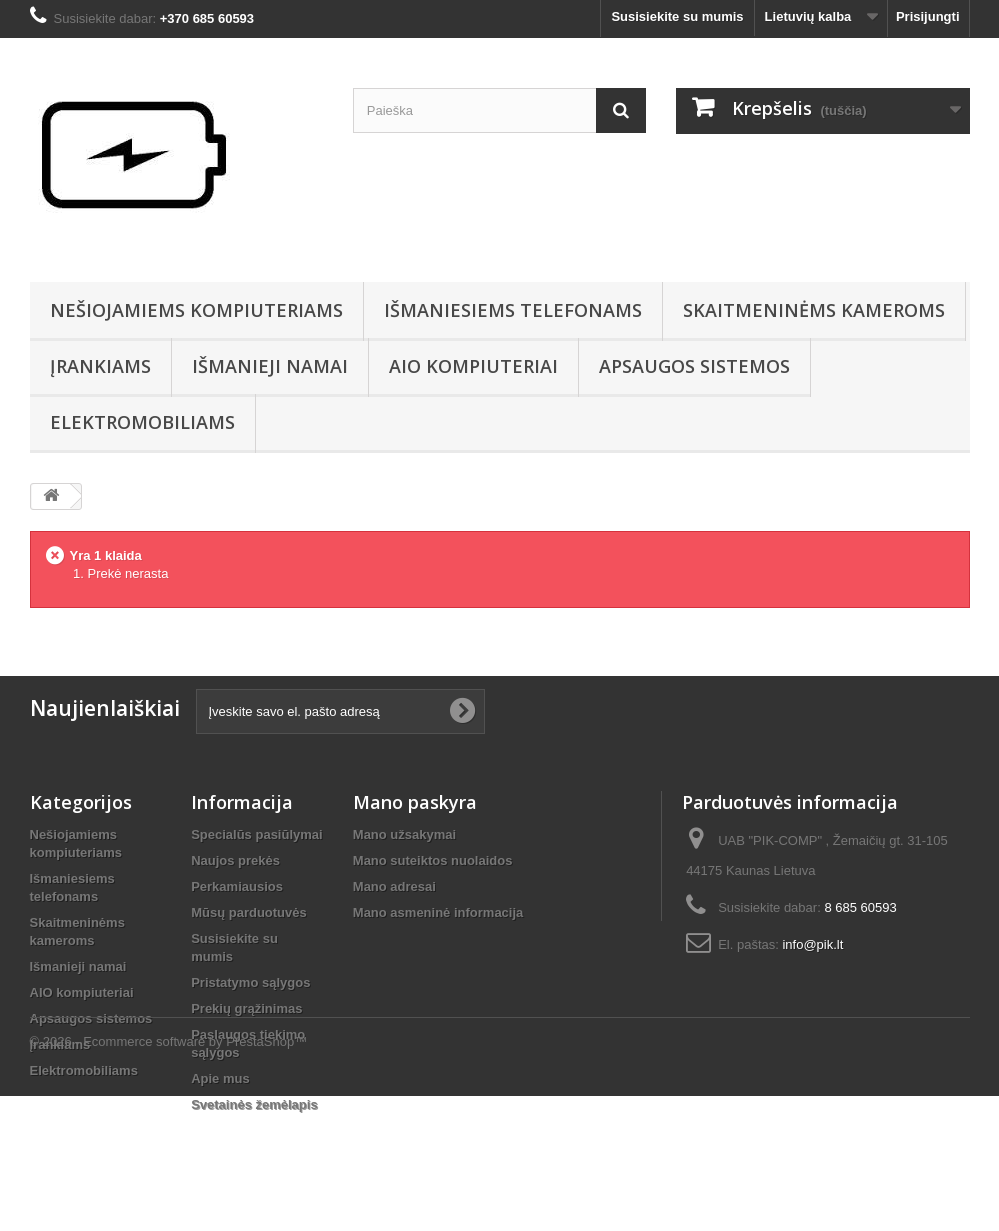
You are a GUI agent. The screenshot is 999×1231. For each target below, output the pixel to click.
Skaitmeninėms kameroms (814, 310)
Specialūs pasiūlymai (257, 834)
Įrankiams (100, 366)
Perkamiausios (237, 886)
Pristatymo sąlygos (250, 982)
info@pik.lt (812, 944)
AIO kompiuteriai (473, 366)
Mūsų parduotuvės (249, 912)
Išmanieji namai (270, 366)
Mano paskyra (415, 802)
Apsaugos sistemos (694, 366)
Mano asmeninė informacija (438, 912)
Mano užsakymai (404, 834)
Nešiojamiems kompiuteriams (196, 310)
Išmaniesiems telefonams (513, 310)
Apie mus (220, 1078)
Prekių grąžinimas (246, 1008)
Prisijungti (928, 16)
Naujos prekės (235, 860)
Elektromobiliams (142, 422)
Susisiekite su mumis (677, 16)
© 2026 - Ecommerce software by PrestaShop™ (169, 1176)
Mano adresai (394, 886)
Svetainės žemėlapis (254, 1104)
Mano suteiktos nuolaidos (433, 860)
